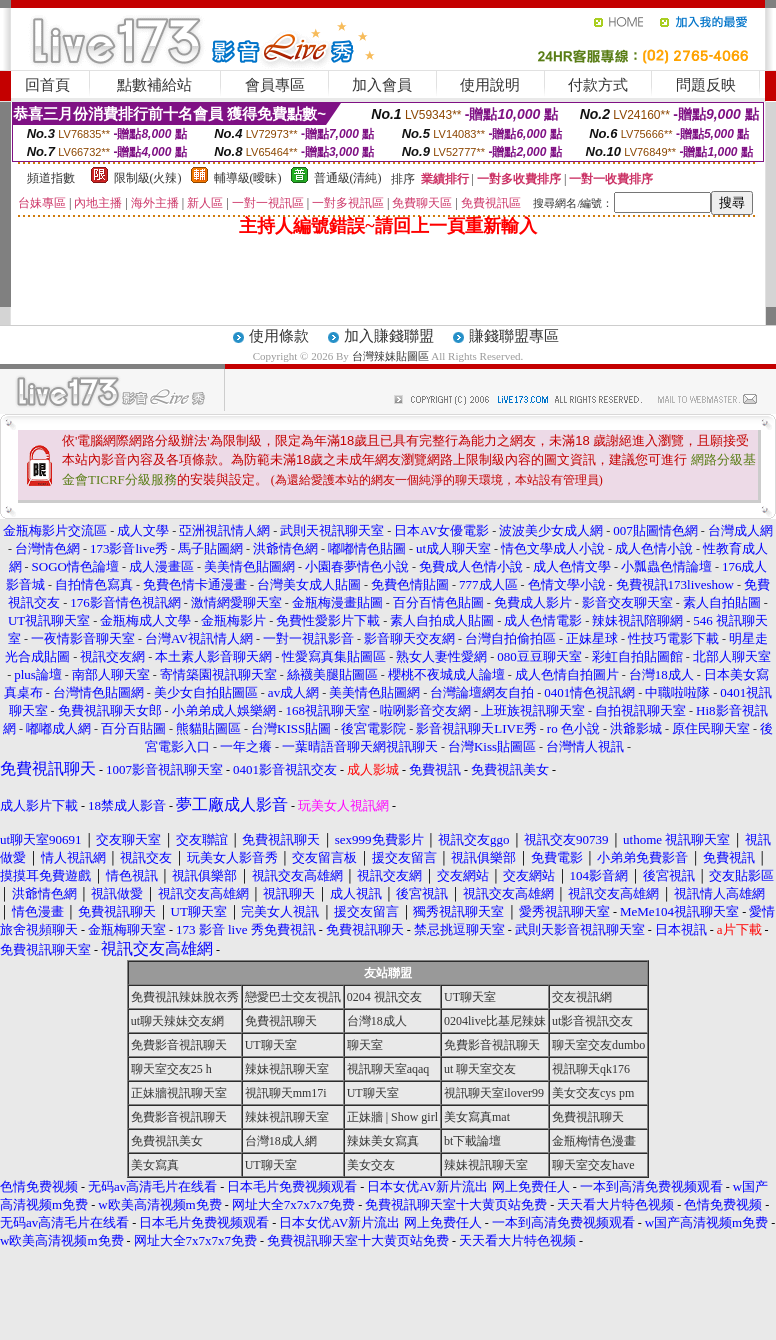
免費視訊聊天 (281, 1021)
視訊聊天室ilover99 (494, 1093)
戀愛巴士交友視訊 (293, 997)
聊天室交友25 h (171, 1069)
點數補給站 (154, 85)
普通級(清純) (348, 178)
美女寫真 (155, 1165)
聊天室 (365, 1045)
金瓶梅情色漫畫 (594, 1141)
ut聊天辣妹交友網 (177, 1021)
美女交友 (371, 1165)
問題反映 (706, 85)
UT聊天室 (470, 997)
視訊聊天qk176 (591, 1069)
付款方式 (598, 85)
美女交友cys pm (593, 1093)
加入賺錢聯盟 (389, 336)
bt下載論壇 (472, 1141)
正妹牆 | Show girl (392, 1117)
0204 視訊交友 (384, 997)
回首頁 (47, 85)
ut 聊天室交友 (480, 1069)
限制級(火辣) (148, 178)
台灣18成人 (377, 1021)
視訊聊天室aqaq (388, 1069)
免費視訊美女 (167, 1141)
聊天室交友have (593, 1165)
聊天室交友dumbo (598, 1045)
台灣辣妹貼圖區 (390, 356)
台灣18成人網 (281, 1141)
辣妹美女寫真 (383, 1141)
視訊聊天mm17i (286, 1093)
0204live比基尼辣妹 (495, 1021)
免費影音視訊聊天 (179, 1045)
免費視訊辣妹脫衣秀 (185, 997)
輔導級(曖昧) (248, 178)
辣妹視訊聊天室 (287, 1069)
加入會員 (382, 85)
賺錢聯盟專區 (514, 336)
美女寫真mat (477, 1117)
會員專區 (275, 85)
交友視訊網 (582, 997)
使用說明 (490, 85)
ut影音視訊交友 (592, 1021)
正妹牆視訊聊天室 (179, 1093)
